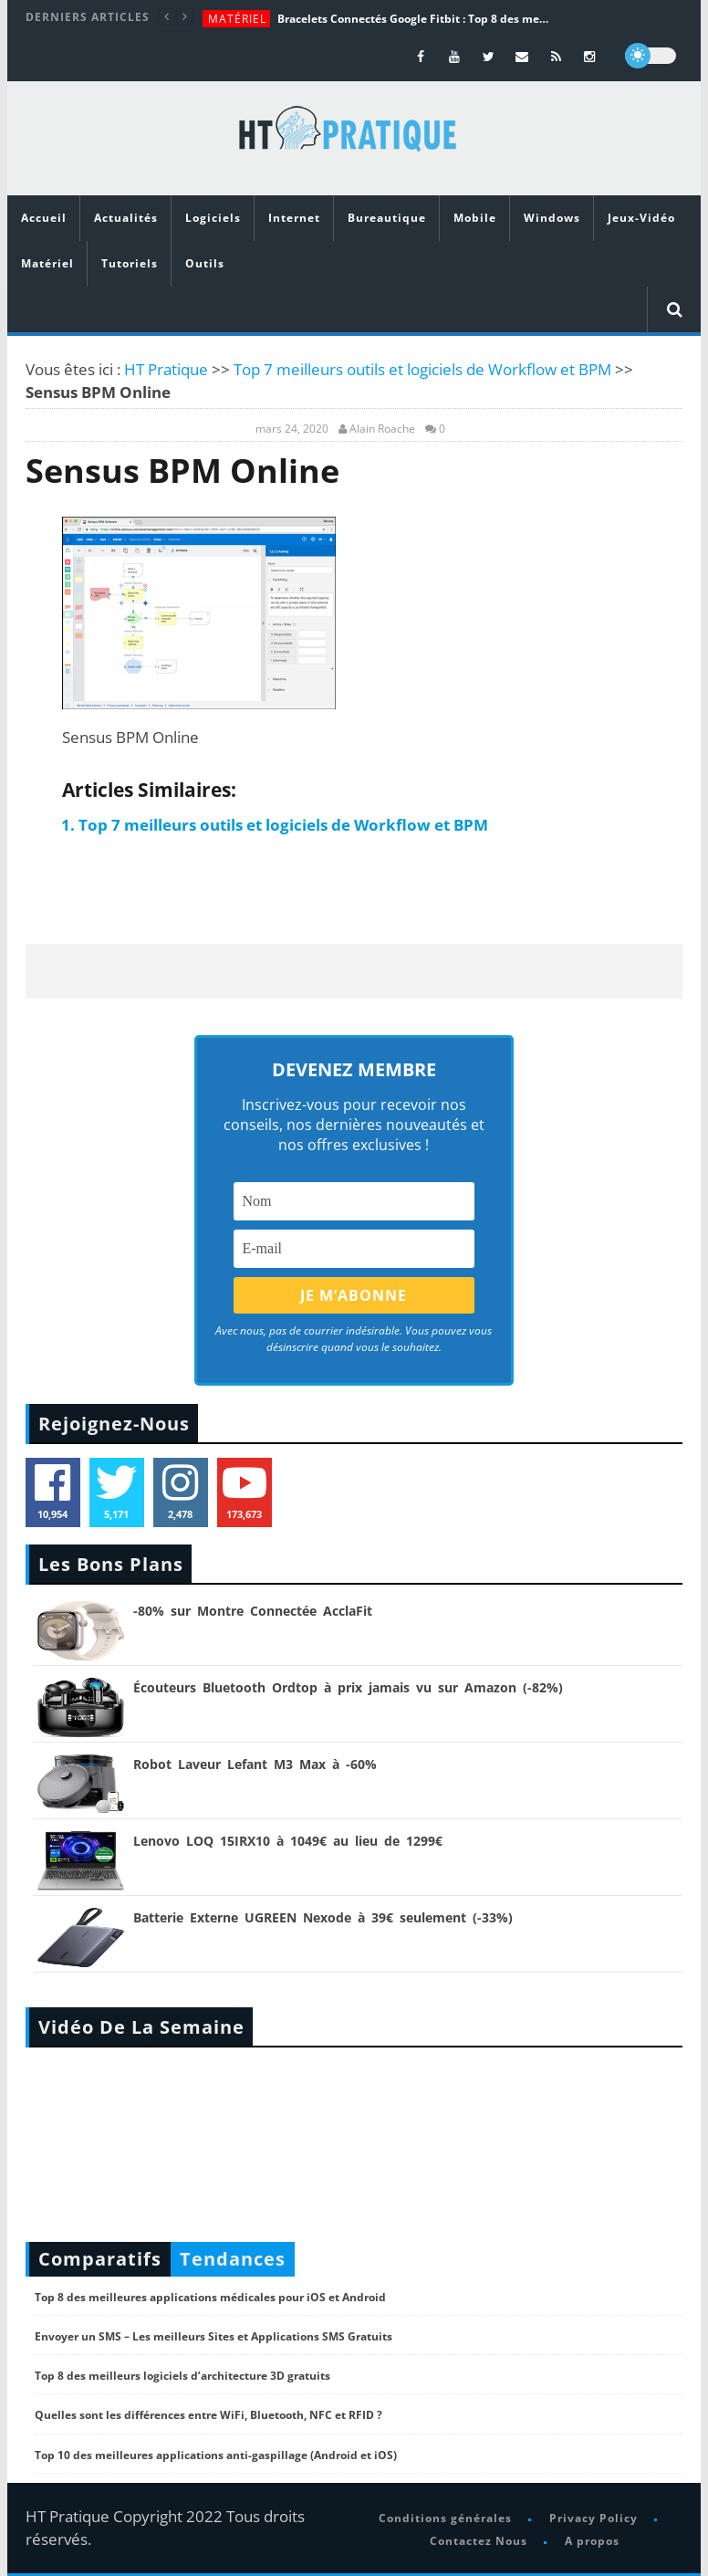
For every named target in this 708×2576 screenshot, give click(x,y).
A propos (592, 2541)
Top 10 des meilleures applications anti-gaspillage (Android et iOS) (216, 2455)
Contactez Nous (478, 2541)
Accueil (44, 217)
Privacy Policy (593, 2518)
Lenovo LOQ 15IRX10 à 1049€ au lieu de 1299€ (287, 1840)
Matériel (237, 18)
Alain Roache (382, 429)
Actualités (126, 217)
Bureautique (387, 217)
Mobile (474, 217)
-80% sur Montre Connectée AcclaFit (252, 1610)
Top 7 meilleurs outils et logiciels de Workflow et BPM (422, 369)
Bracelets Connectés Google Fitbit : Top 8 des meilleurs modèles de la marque (414, 18)
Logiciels (213, 217)
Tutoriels (129, 263)
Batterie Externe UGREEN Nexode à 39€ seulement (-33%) (323, 1917)
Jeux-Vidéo (641, 217)
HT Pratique (166, 369)
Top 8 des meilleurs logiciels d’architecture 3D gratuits (182, 2375)
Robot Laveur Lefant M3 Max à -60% (255, 1764)
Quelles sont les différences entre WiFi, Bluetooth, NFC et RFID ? (208, 2415)
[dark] (650, 55)
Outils (204, 263)
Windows (552, 217)
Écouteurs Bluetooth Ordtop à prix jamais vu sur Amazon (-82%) (348, 1687)
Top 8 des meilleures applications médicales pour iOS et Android (210, 2297)
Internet (294, 217)
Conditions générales (445, 2518)
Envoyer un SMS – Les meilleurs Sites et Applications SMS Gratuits (213, 2336)
